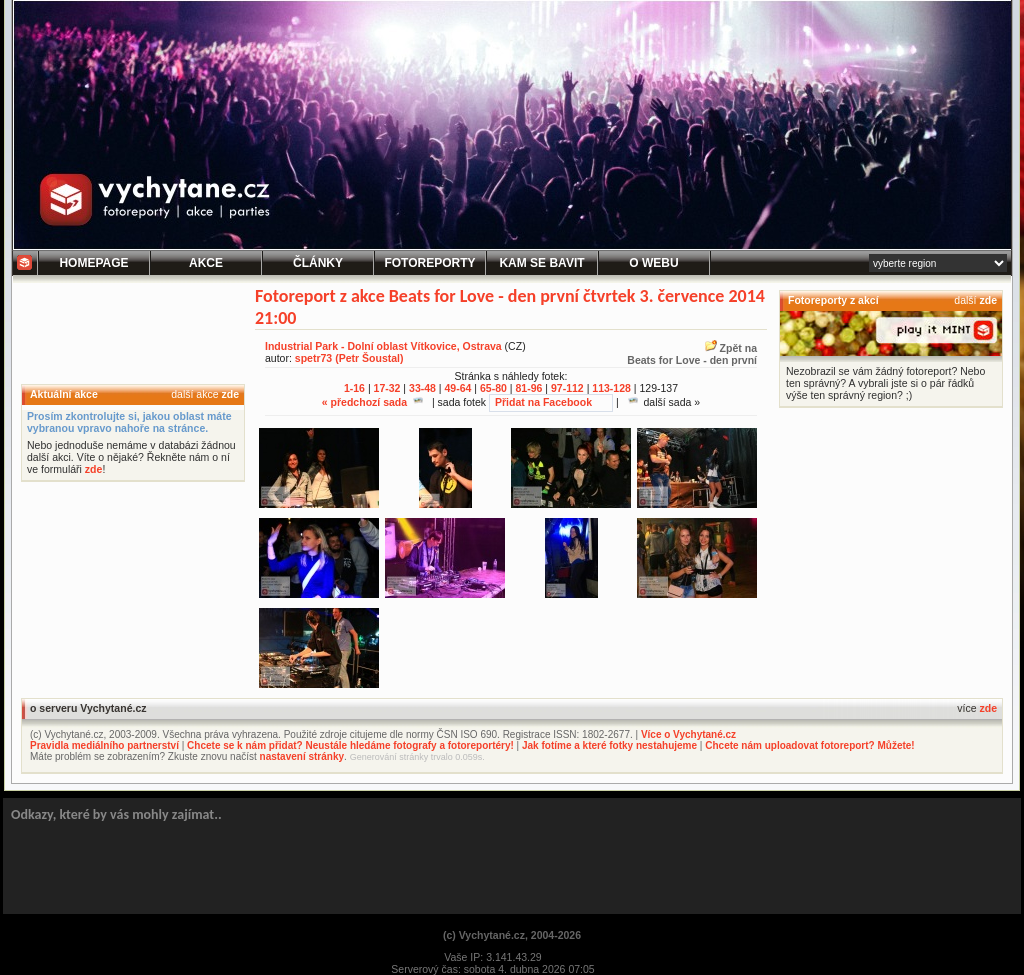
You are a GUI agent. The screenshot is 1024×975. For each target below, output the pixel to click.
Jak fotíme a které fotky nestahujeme (609, 745)
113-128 (611, 388)
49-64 (458, 388)
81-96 (528, 388)
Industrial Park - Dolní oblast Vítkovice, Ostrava (383, 346)
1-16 (354, 388)
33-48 (422, 388)
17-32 (387, 388)
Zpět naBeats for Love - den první (692, 354)
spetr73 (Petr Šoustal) (349, 358)
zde (230, 394)
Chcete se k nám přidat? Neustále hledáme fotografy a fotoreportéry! (350, 745)
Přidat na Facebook (543, 402)
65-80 (493, 388)
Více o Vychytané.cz (688, 734)
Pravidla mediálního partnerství (104, 745)
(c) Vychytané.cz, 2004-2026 (512, 935)
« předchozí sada (372, 402)
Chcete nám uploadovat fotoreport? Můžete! (809, 745)
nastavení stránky (302, 756)
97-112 (567, 388)
